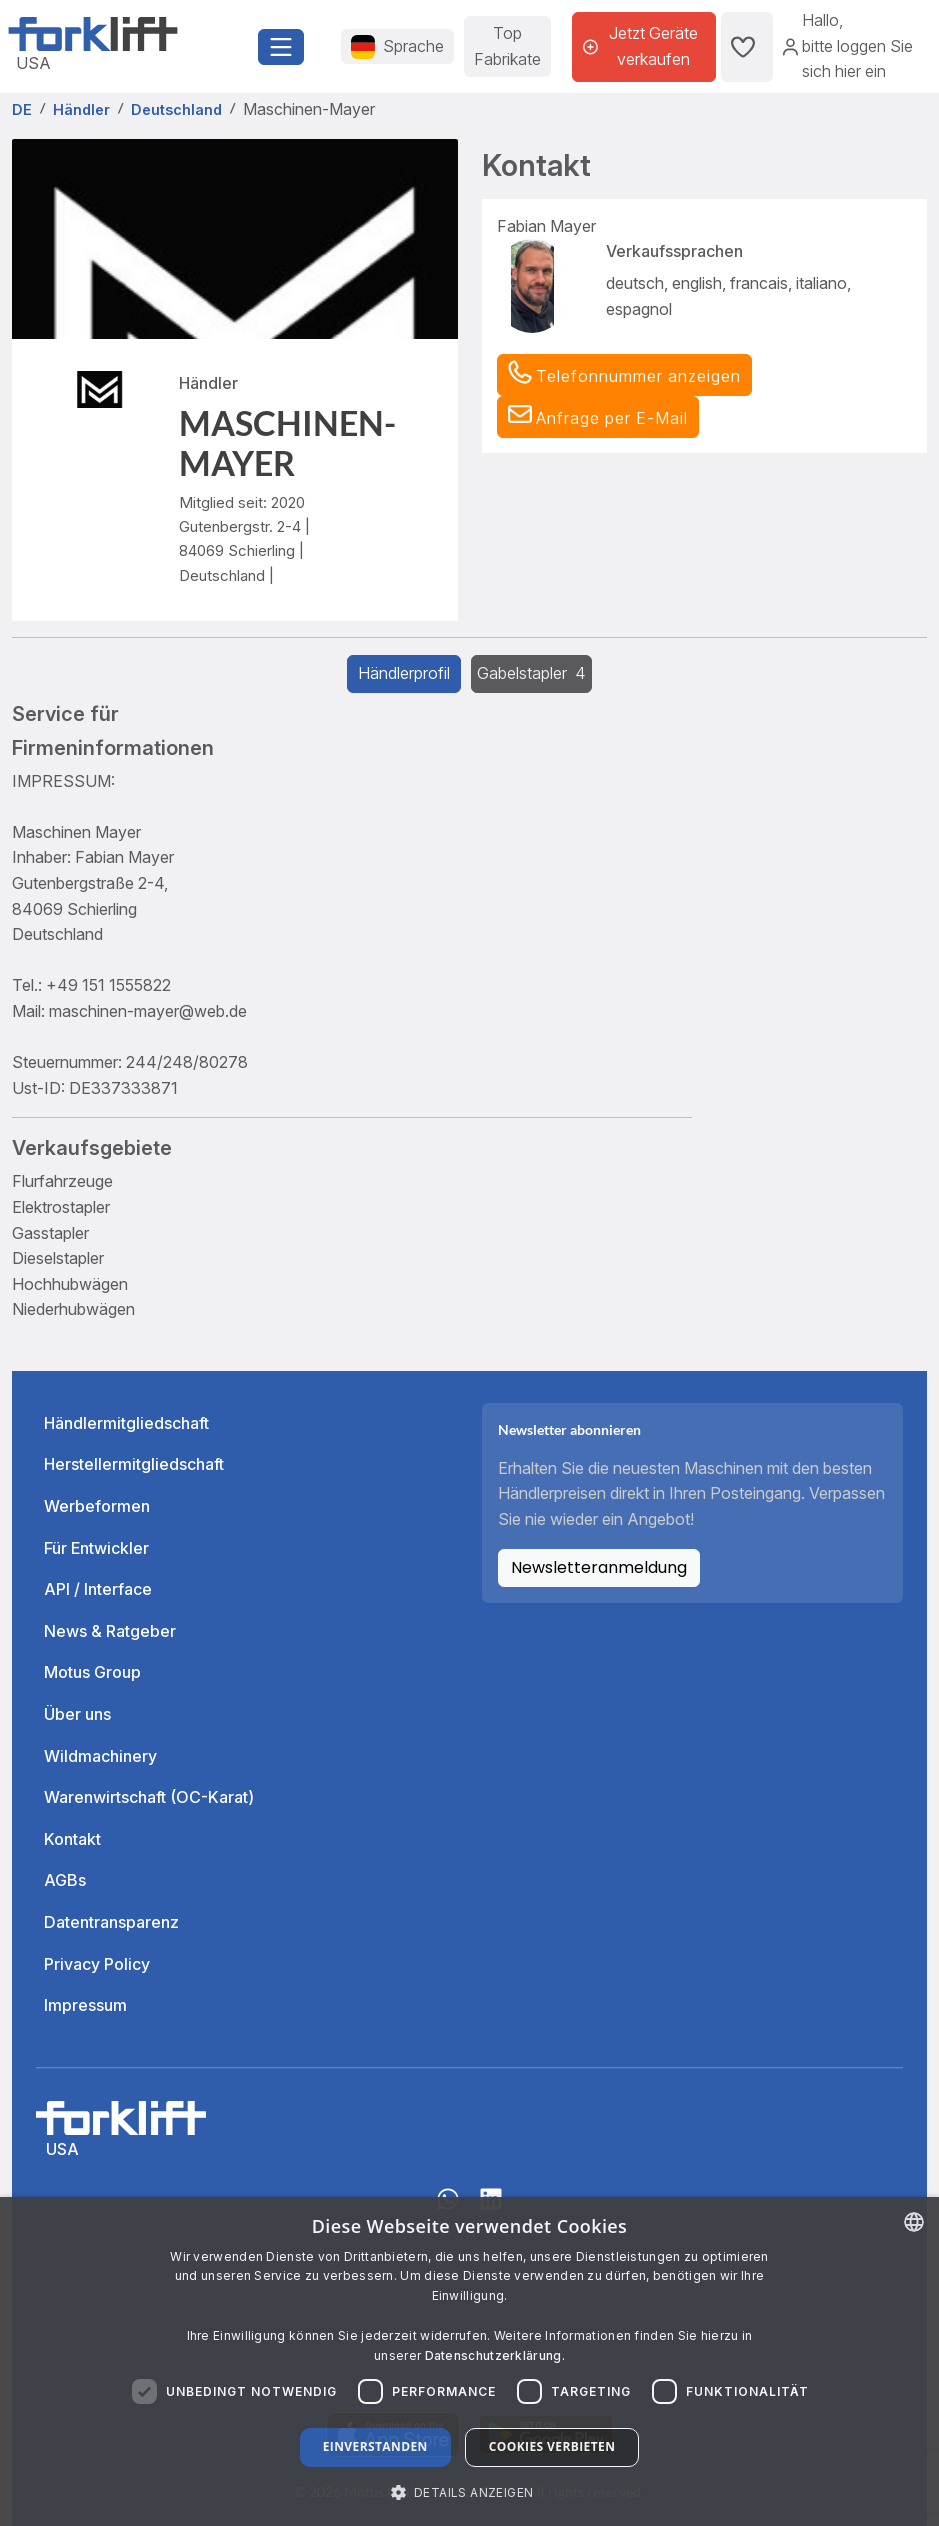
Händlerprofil (404, 673)
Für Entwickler (96, 1548)
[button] (598, 417)
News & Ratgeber (110, 1631)
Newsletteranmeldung (599, 1567)
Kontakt (72, 1839)
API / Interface (98, 1589)
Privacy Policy (97, 1964)
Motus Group (92, 1672)
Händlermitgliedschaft (126, 1423)
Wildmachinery (100, 1756)
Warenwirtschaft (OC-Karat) (149, 1797)
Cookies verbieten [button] (552, 2446)
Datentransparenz (111, 1922)
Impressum (85, 2005)
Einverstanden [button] (375, 2446)
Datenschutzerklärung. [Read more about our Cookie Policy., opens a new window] (495, 2355)
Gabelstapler (531, 673)
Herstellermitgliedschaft (134, 1464)
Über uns (77, 1714)
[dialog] (469, 2361)
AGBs (65, 1880)
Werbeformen (97, 1506)
